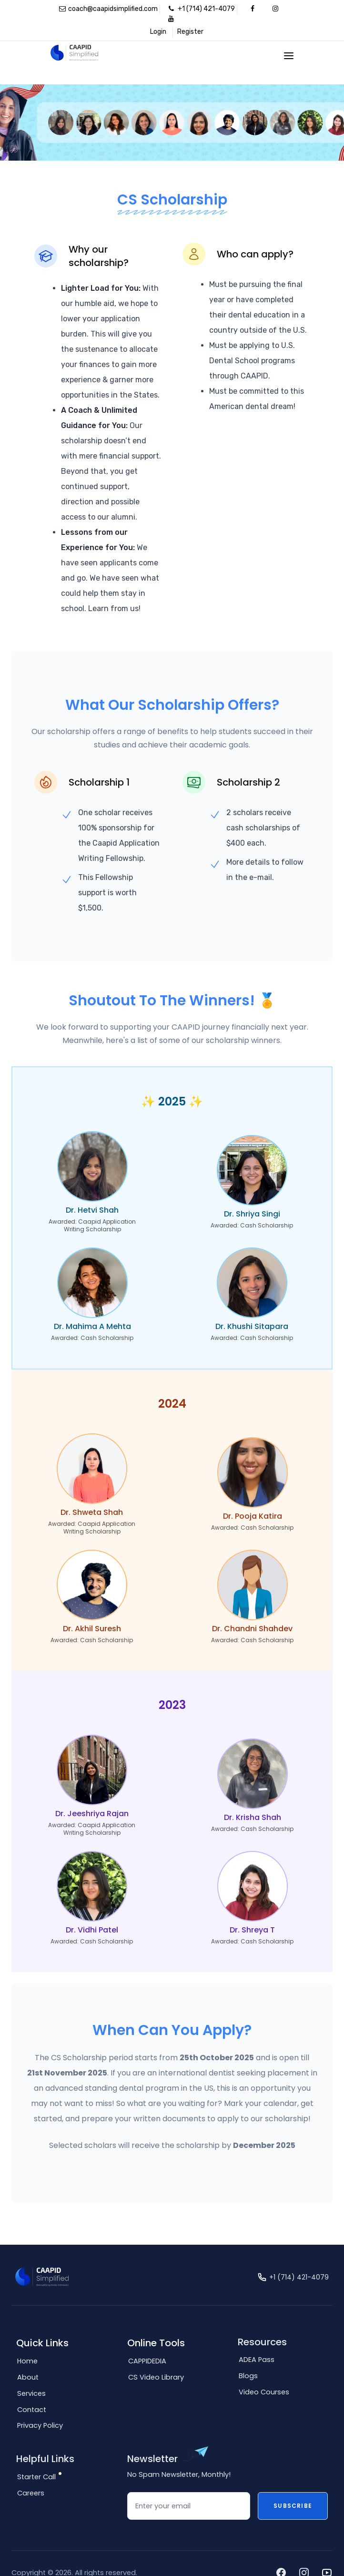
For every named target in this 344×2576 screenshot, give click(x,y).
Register (190, 32)
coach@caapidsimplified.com (108, 9)
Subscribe (292, 2487)
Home (27, 2342)
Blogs (248, 2357)
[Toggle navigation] (288, 55)
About (28, 2358)
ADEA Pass (256, 2341)
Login (158, 32)
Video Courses (264, 2373)
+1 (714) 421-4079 (202, 9)
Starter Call (36, 2458)
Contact (31, 2391)
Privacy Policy (40, 2407)
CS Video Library (156, 2358)
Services (31, 2375)
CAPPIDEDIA (147, 2342)
